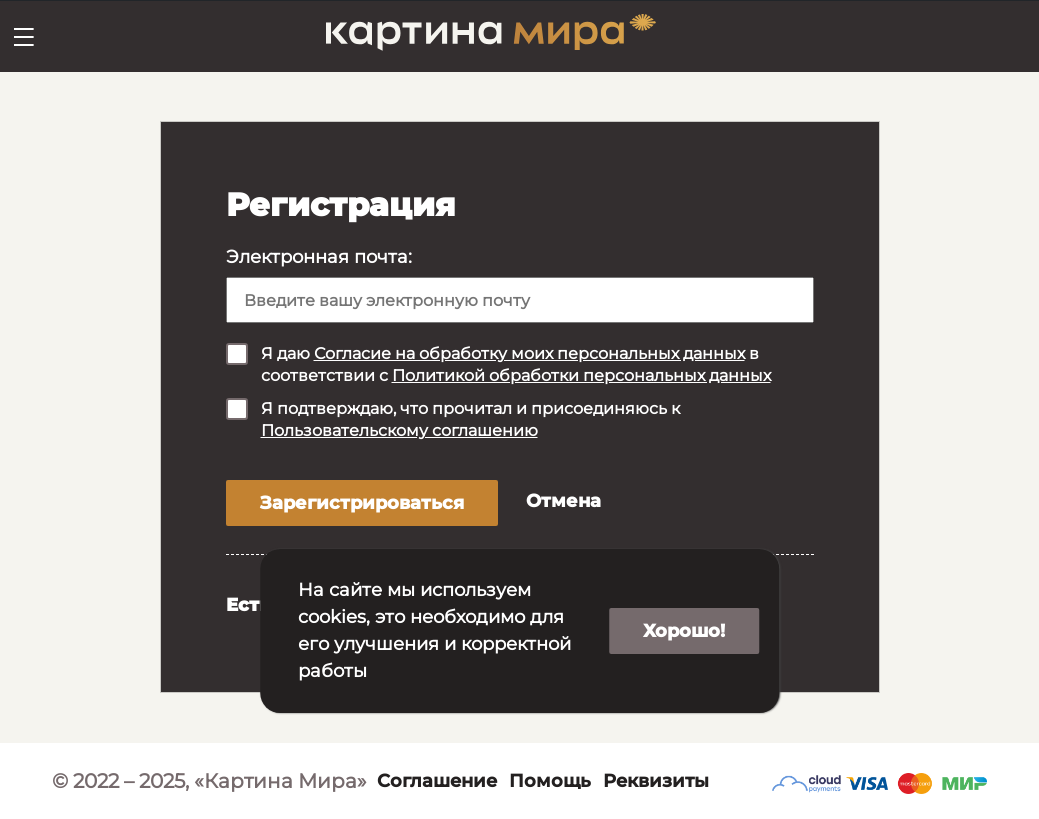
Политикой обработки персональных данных (581, 375)
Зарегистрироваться (362, 503)
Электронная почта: (319, 257)
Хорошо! (684, 631)
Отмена (563, 501)
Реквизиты (656, 781)
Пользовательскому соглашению (399, 430)
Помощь (550, 781)
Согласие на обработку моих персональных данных (529, 353)
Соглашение (437, 781)
